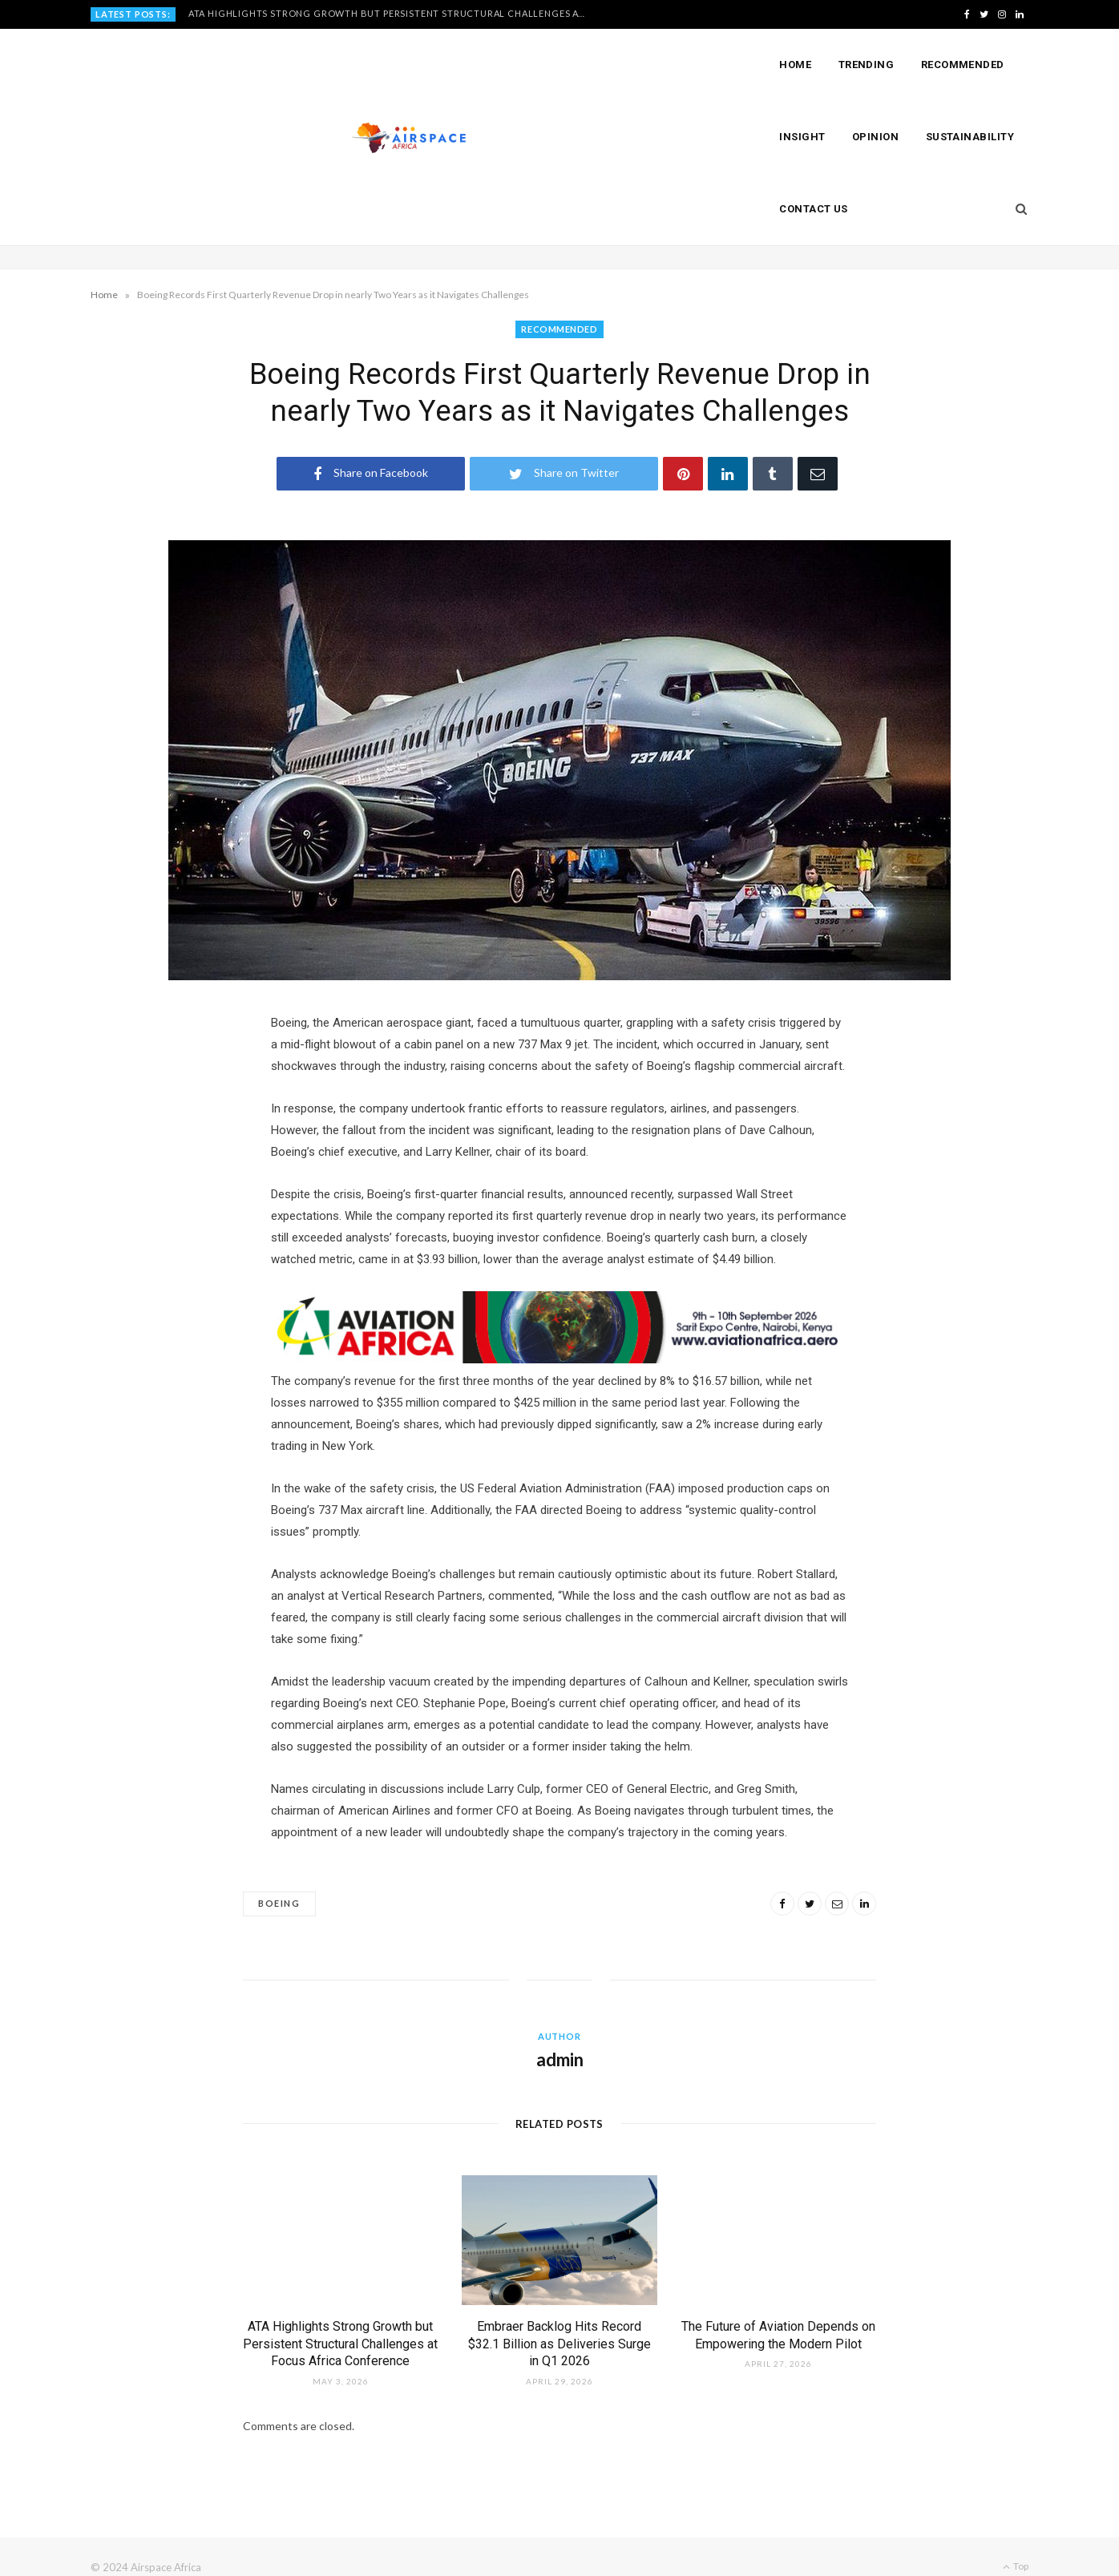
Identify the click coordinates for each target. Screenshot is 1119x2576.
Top (1015, 2545)
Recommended (962, 65)
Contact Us (813, 209)
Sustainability (970, 137)
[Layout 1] (559, 1338)
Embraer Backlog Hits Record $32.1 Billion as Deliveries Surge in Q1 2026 (559, 2323)
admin (560, 2038)
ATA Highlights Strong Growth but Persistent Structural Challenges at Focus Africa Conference (392, 13)
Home (795, 65)
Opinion (875, 137)
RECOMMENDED (559, 329)
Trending (866, 65)
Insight (802, 137)
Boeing (279, 1882)
